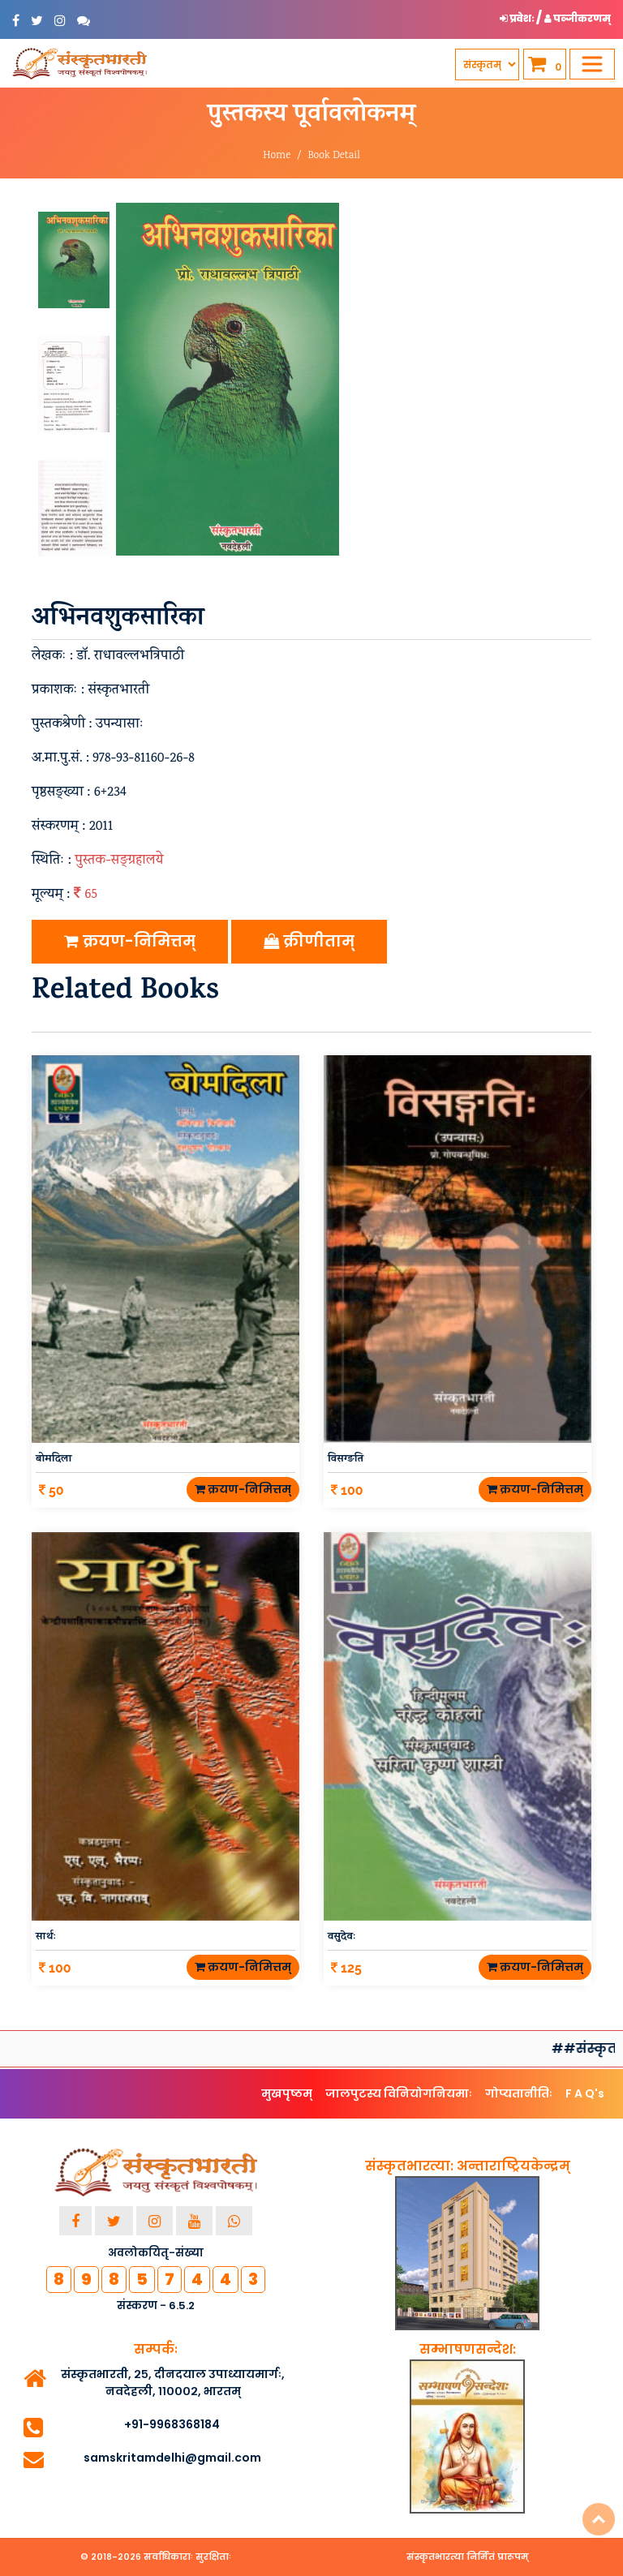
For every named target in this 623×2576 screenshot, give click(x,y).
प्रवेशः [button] (518, 18)
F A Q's (584, 2093)
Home (276, 156)
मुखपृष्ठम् (286, 2093)
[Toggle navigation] (592, 64)
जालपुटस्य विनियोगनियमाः (398, 2093)
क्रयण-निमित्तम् (129, 941)
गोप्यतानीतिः (518, 2093)
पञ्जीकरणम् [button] (577, 18)
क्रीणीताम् (309, 941)
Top (598, 2519)
